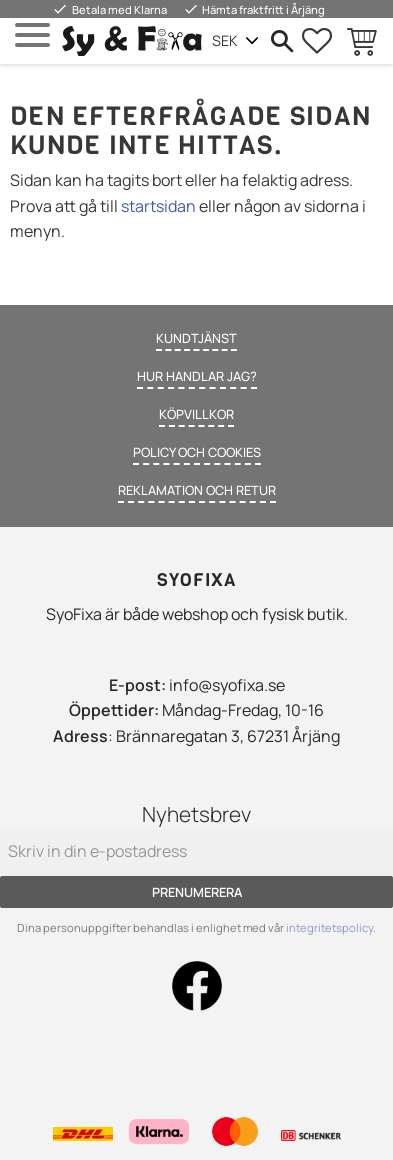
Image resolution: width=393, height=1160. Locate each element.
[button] (32, 35)
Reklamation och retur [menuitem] (197, 490)
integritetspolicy (329, 927)
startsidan (158, 206)
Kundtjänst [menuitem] (196, 338)
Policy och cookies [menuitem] (197, 452)
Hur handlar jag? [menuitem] (197, 376)
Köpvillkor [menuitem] (196, 414)
